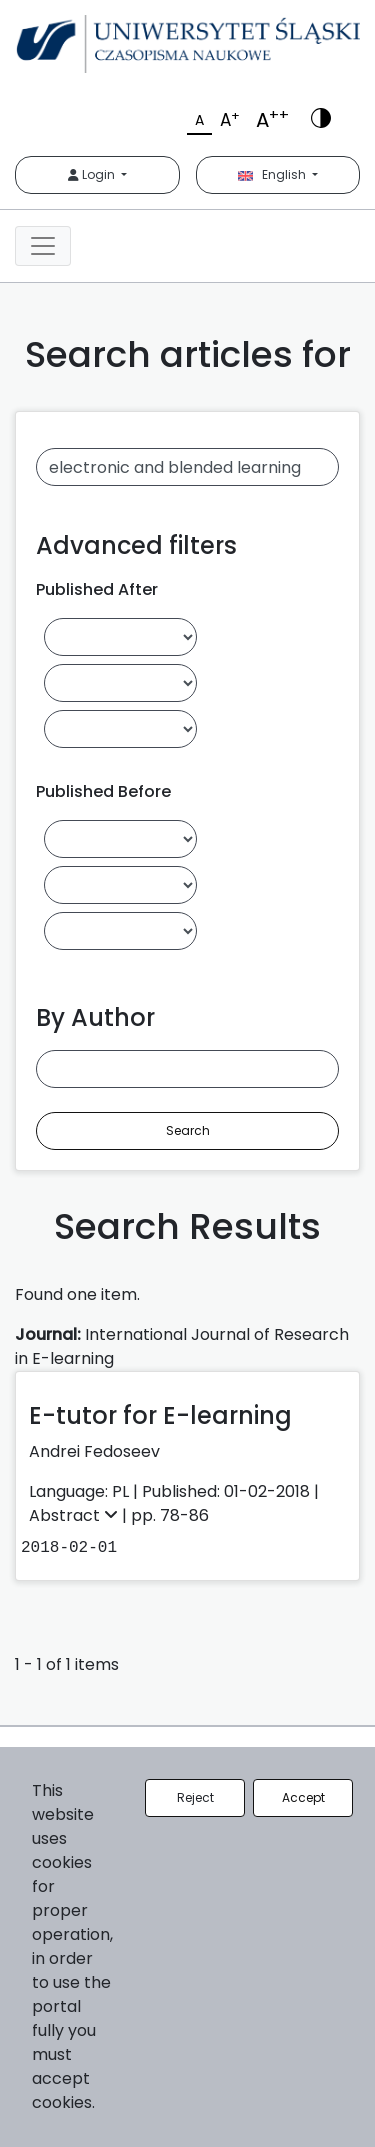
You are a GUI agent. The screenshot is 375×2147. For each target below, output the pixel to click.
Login (93, 174)
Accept (303, 1797)
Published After (97, 589)
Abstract (75, 1515)
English (273, 174)
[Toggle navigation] (43, 246)
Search (188, 1130)
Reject (195, 1797)
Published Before (103, 791)
